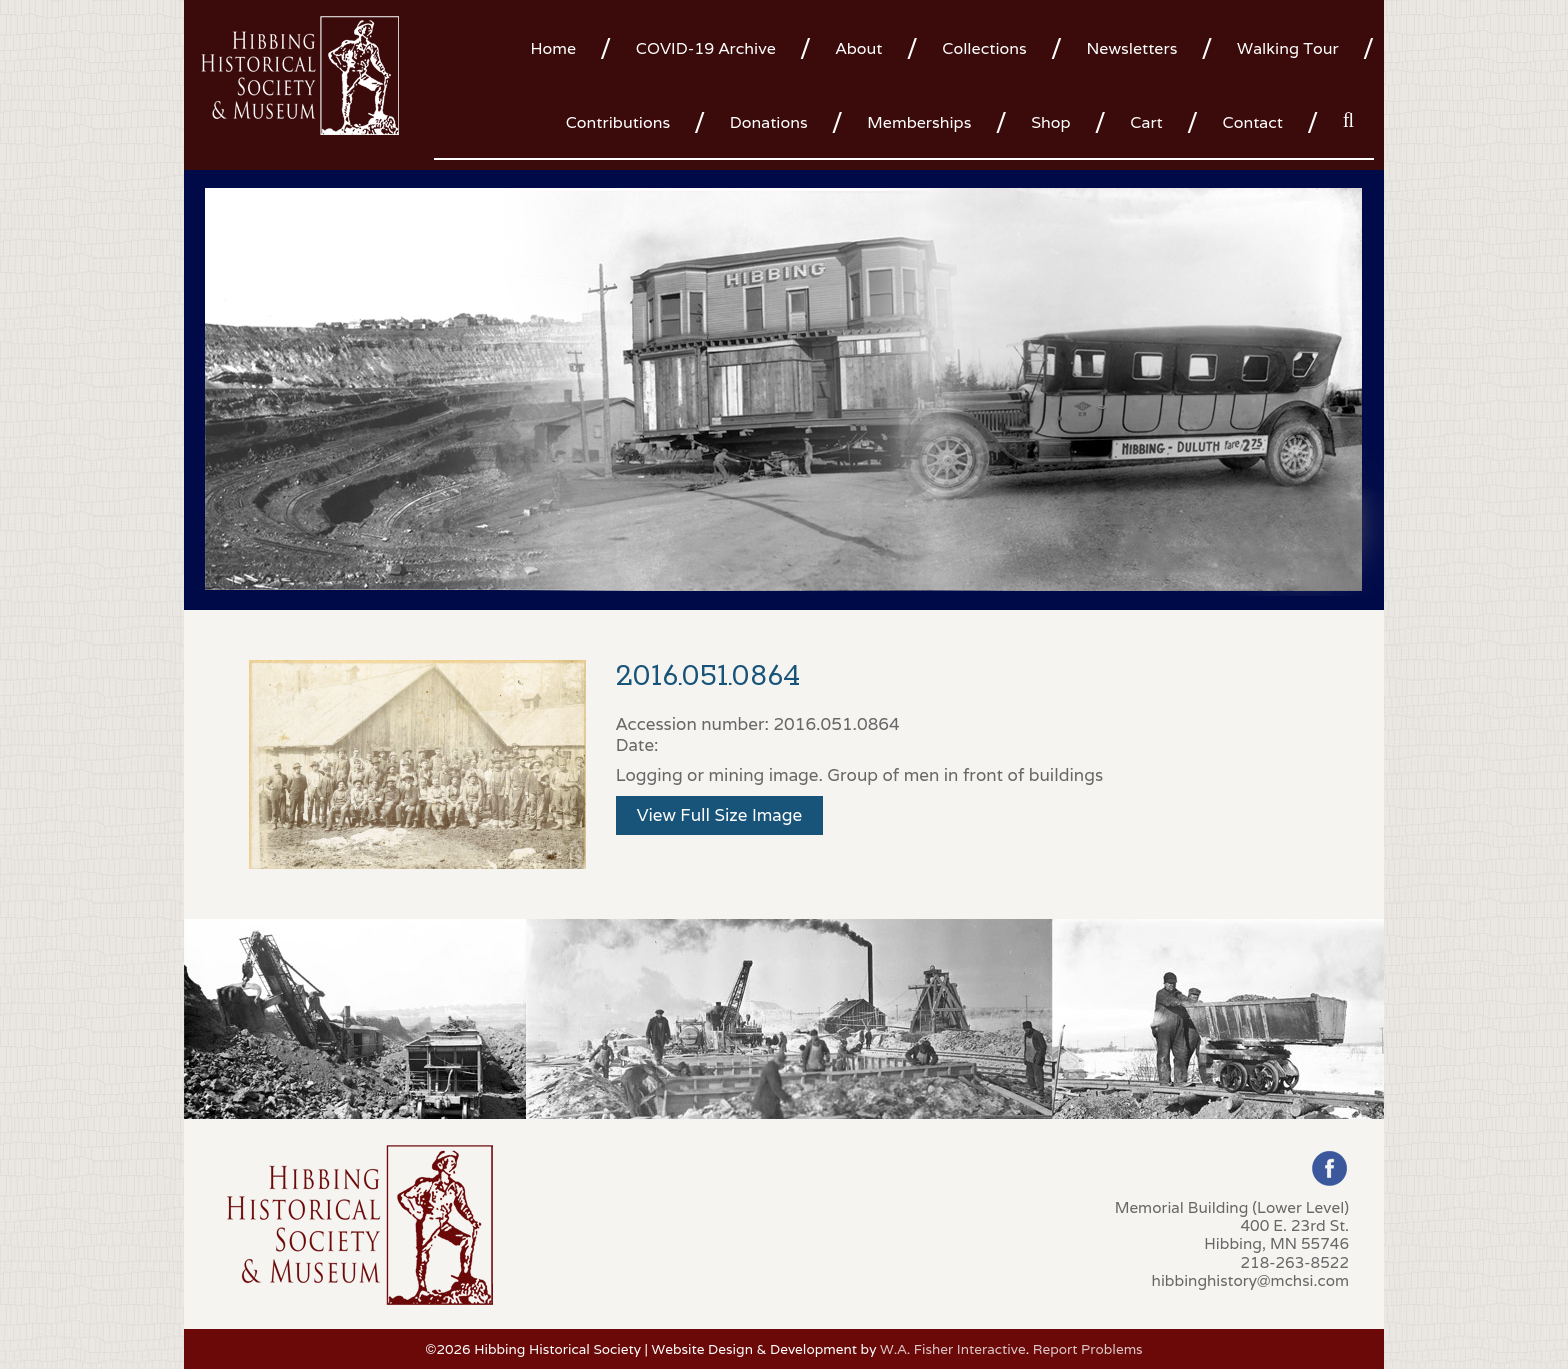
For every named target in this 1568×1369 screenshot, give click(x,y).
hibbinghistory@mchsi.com (1250, 1280)
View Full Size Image (720, 815)
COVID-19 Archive (706, 48)
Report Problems (1088, 1349)
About (859, 48)
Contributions (618, 122)
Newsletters (1131, 48)
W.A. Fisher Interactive (953, 1349)
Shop (1050, 122)
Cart (1146, 122)
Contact (1253, 122)
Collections (984, 48)
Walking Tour (1288, 48)
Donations (769, 122)
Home (553, 48)
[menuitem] (560, 47)
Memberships (919, 122)
